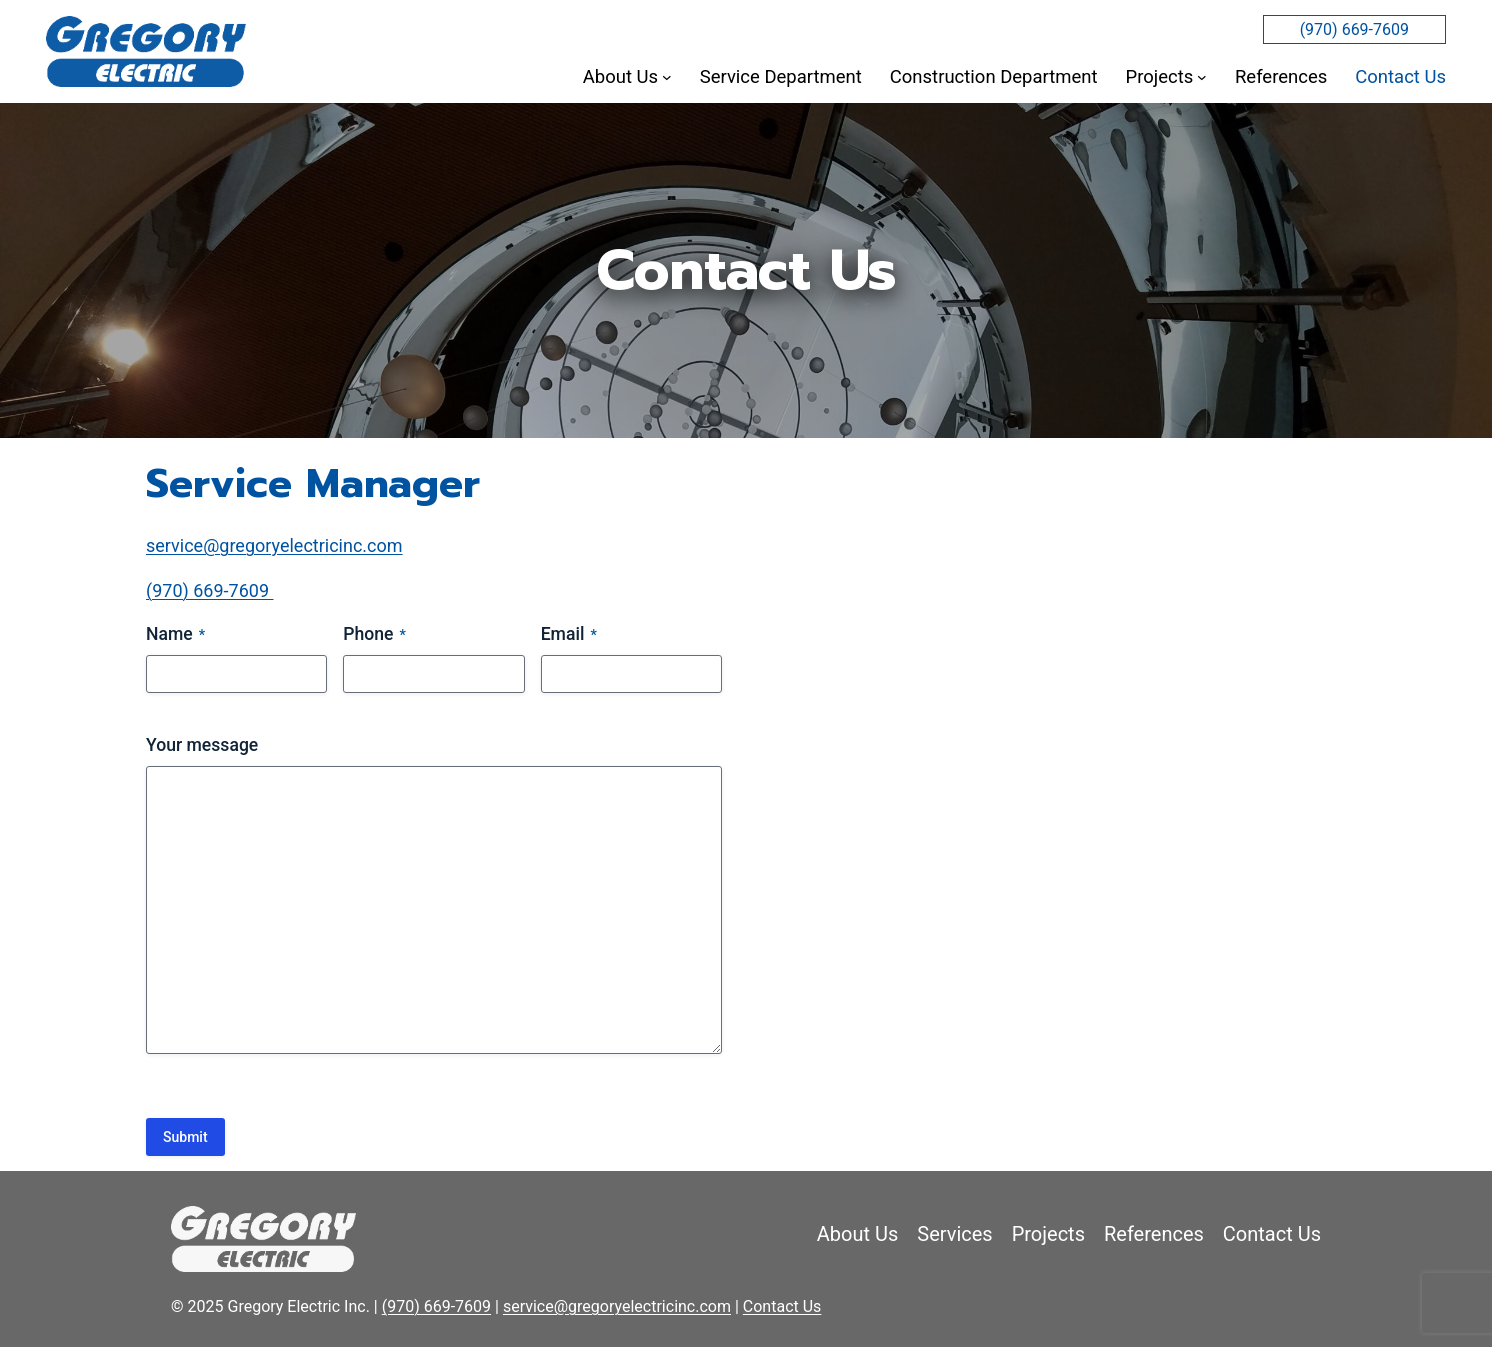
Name (175, 635)
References (1154, 1234)
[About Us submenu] (667, 77)
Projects (1048, 1234)
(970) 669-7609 (1354, 29)
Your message (202, 745)
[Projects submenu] (1202, 77)
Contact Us (1272, 1234)
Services (954, 1234)
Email (569, 635)
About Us (858, 1234)
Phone (374, 635)
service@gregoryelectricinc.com (274, 545)
